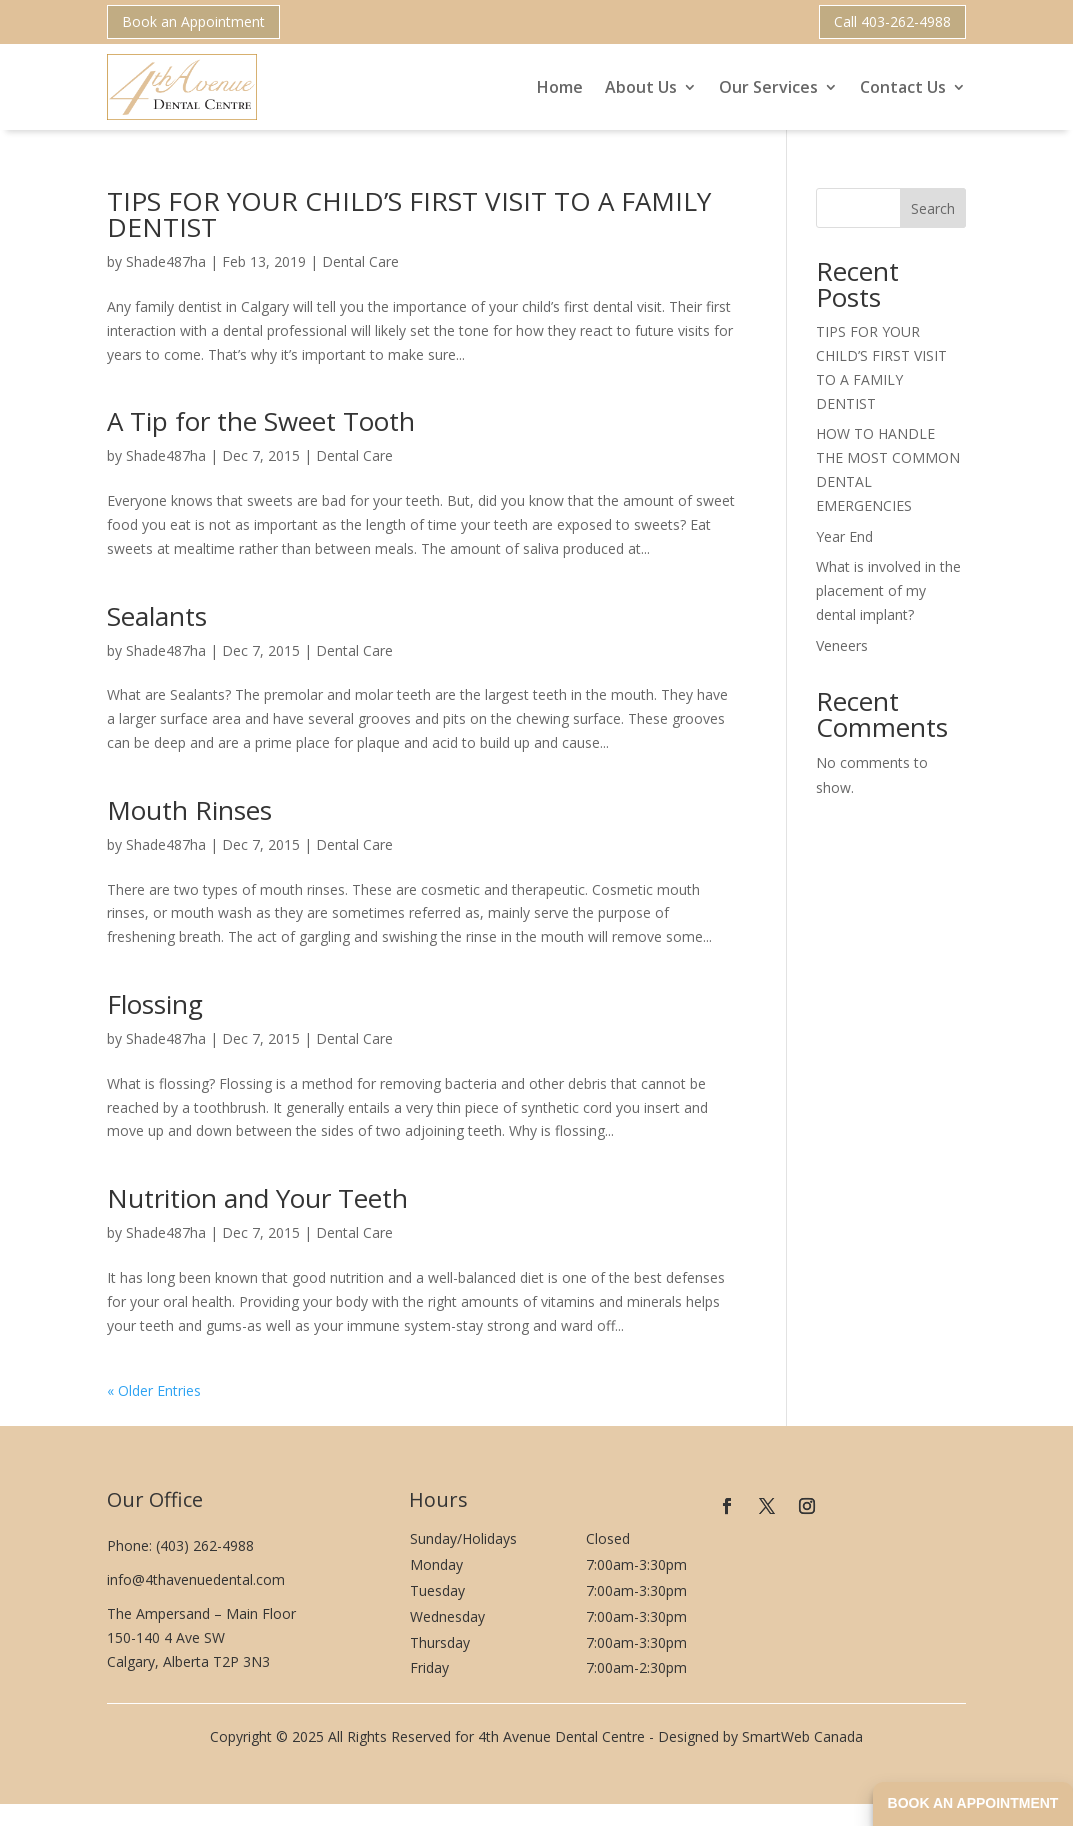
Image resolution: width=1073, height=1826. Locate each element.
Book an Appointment (193, 21)
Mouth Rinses (189, 810)
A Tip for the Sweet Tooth (261, 421)
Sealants (157, 616)
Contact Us (903, 87)
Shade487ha (166, 261)
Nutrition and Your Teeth (257, 1198)
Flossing (155, 1004)
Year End (844, 536)
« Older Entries (154, 1390)
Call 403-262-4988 (892, 21)
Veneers (842, 645)
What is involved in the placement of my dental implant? (888, 590)
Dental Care (360, 261)
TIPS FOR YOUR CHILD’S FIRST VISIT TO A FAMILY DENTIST (409, 214)
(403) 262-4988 (205, 1545)
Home (560, 87)
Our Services (768, 87)
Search (933, 208)
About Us (641, 87)
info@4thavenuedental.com (196, 1579)
